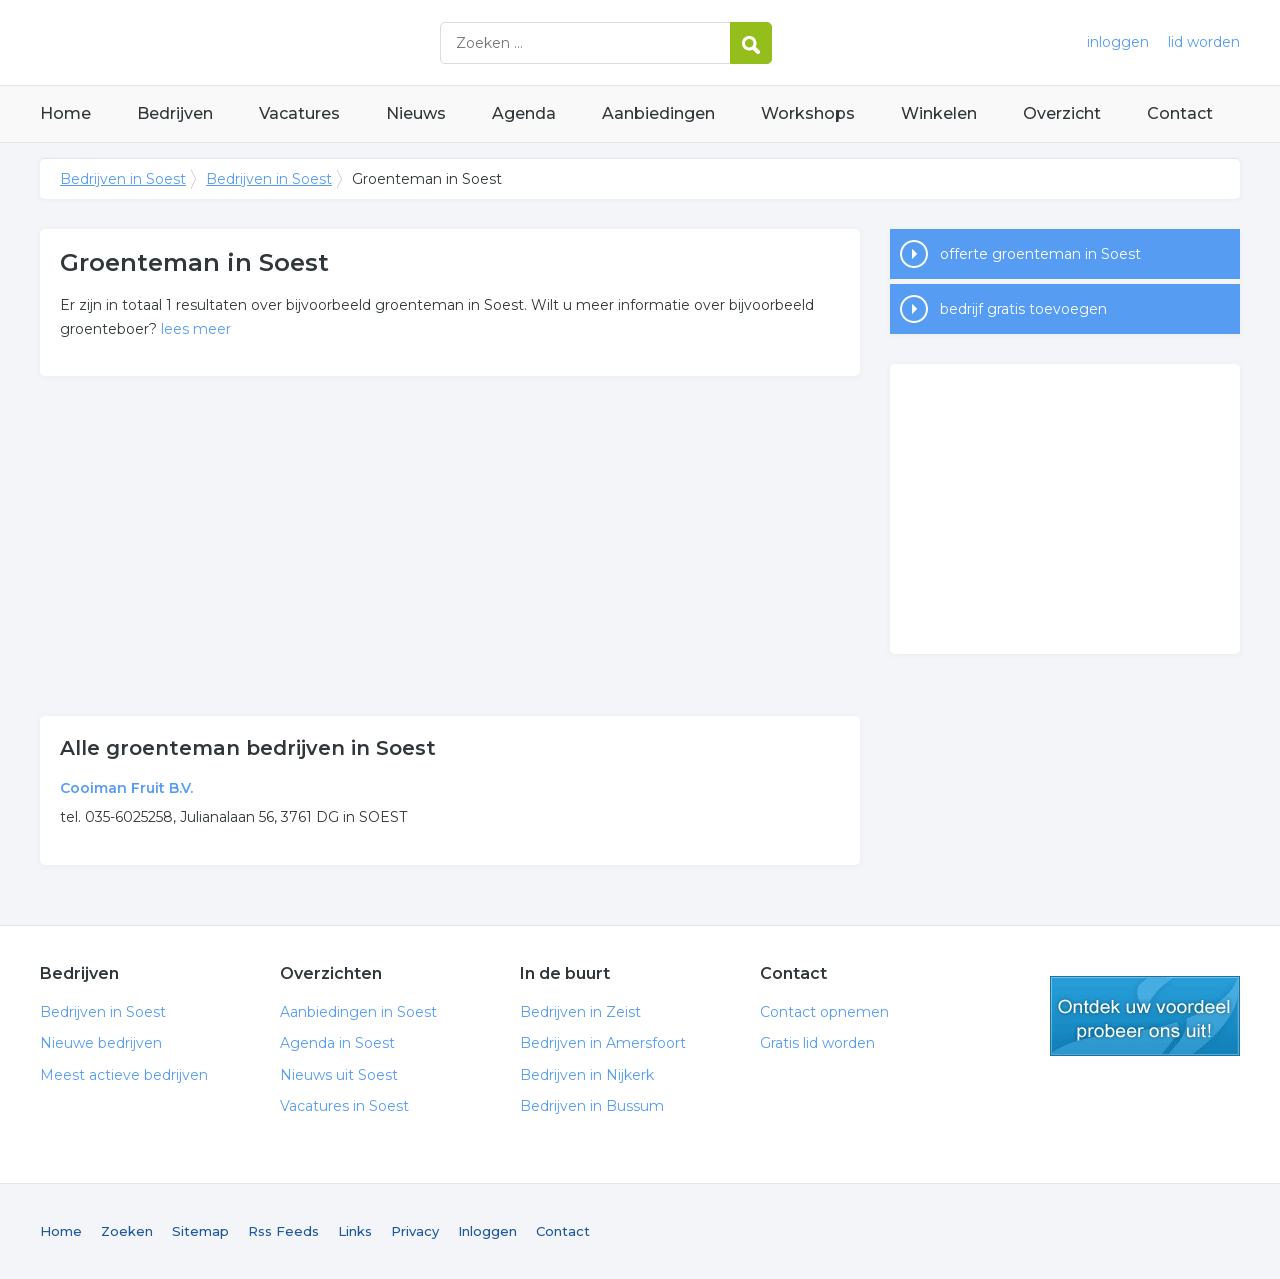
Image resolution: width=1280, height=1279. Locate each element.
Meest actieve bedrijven (124, 1075)
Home (65, 113)
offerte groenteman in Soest (1040, 254)
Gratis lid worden (817, 1043)
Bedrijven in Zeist (580, 1012)
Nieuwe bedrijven (101, 1043)
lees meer (196, 329)
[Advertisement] (450, 546)
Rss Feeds (283, 1231)
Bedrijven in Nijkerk (587, 1075)
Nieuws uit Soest (339, 1075)
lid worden (1204, 42)
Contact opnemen (824, 1012)
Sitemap (200, 1231)
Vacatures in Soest (344, 1106)
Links (355, 1231)
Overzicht (1062, 113)
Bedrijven (175, 113)
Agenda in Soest (337, 1043)
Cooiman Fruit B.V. (126, 788)
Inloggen (487, 1231)
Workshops (808, 113)
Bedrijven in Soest (290, 42)
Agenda (524, 113)
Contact (1180, 113)
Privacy (415, 1231)
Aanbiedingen (658, 113)
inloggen (1118, 42)
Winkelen (939, 113)
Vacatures (299, 113)
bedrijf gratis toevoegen (1023, 309)
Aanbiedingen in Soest (358, 1012)
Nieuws (416, 113)
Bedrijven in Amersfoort (603, 1043)
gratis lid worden (1145, 1016)
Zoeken (127, 1231)
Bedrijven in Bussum (592, 1106)
